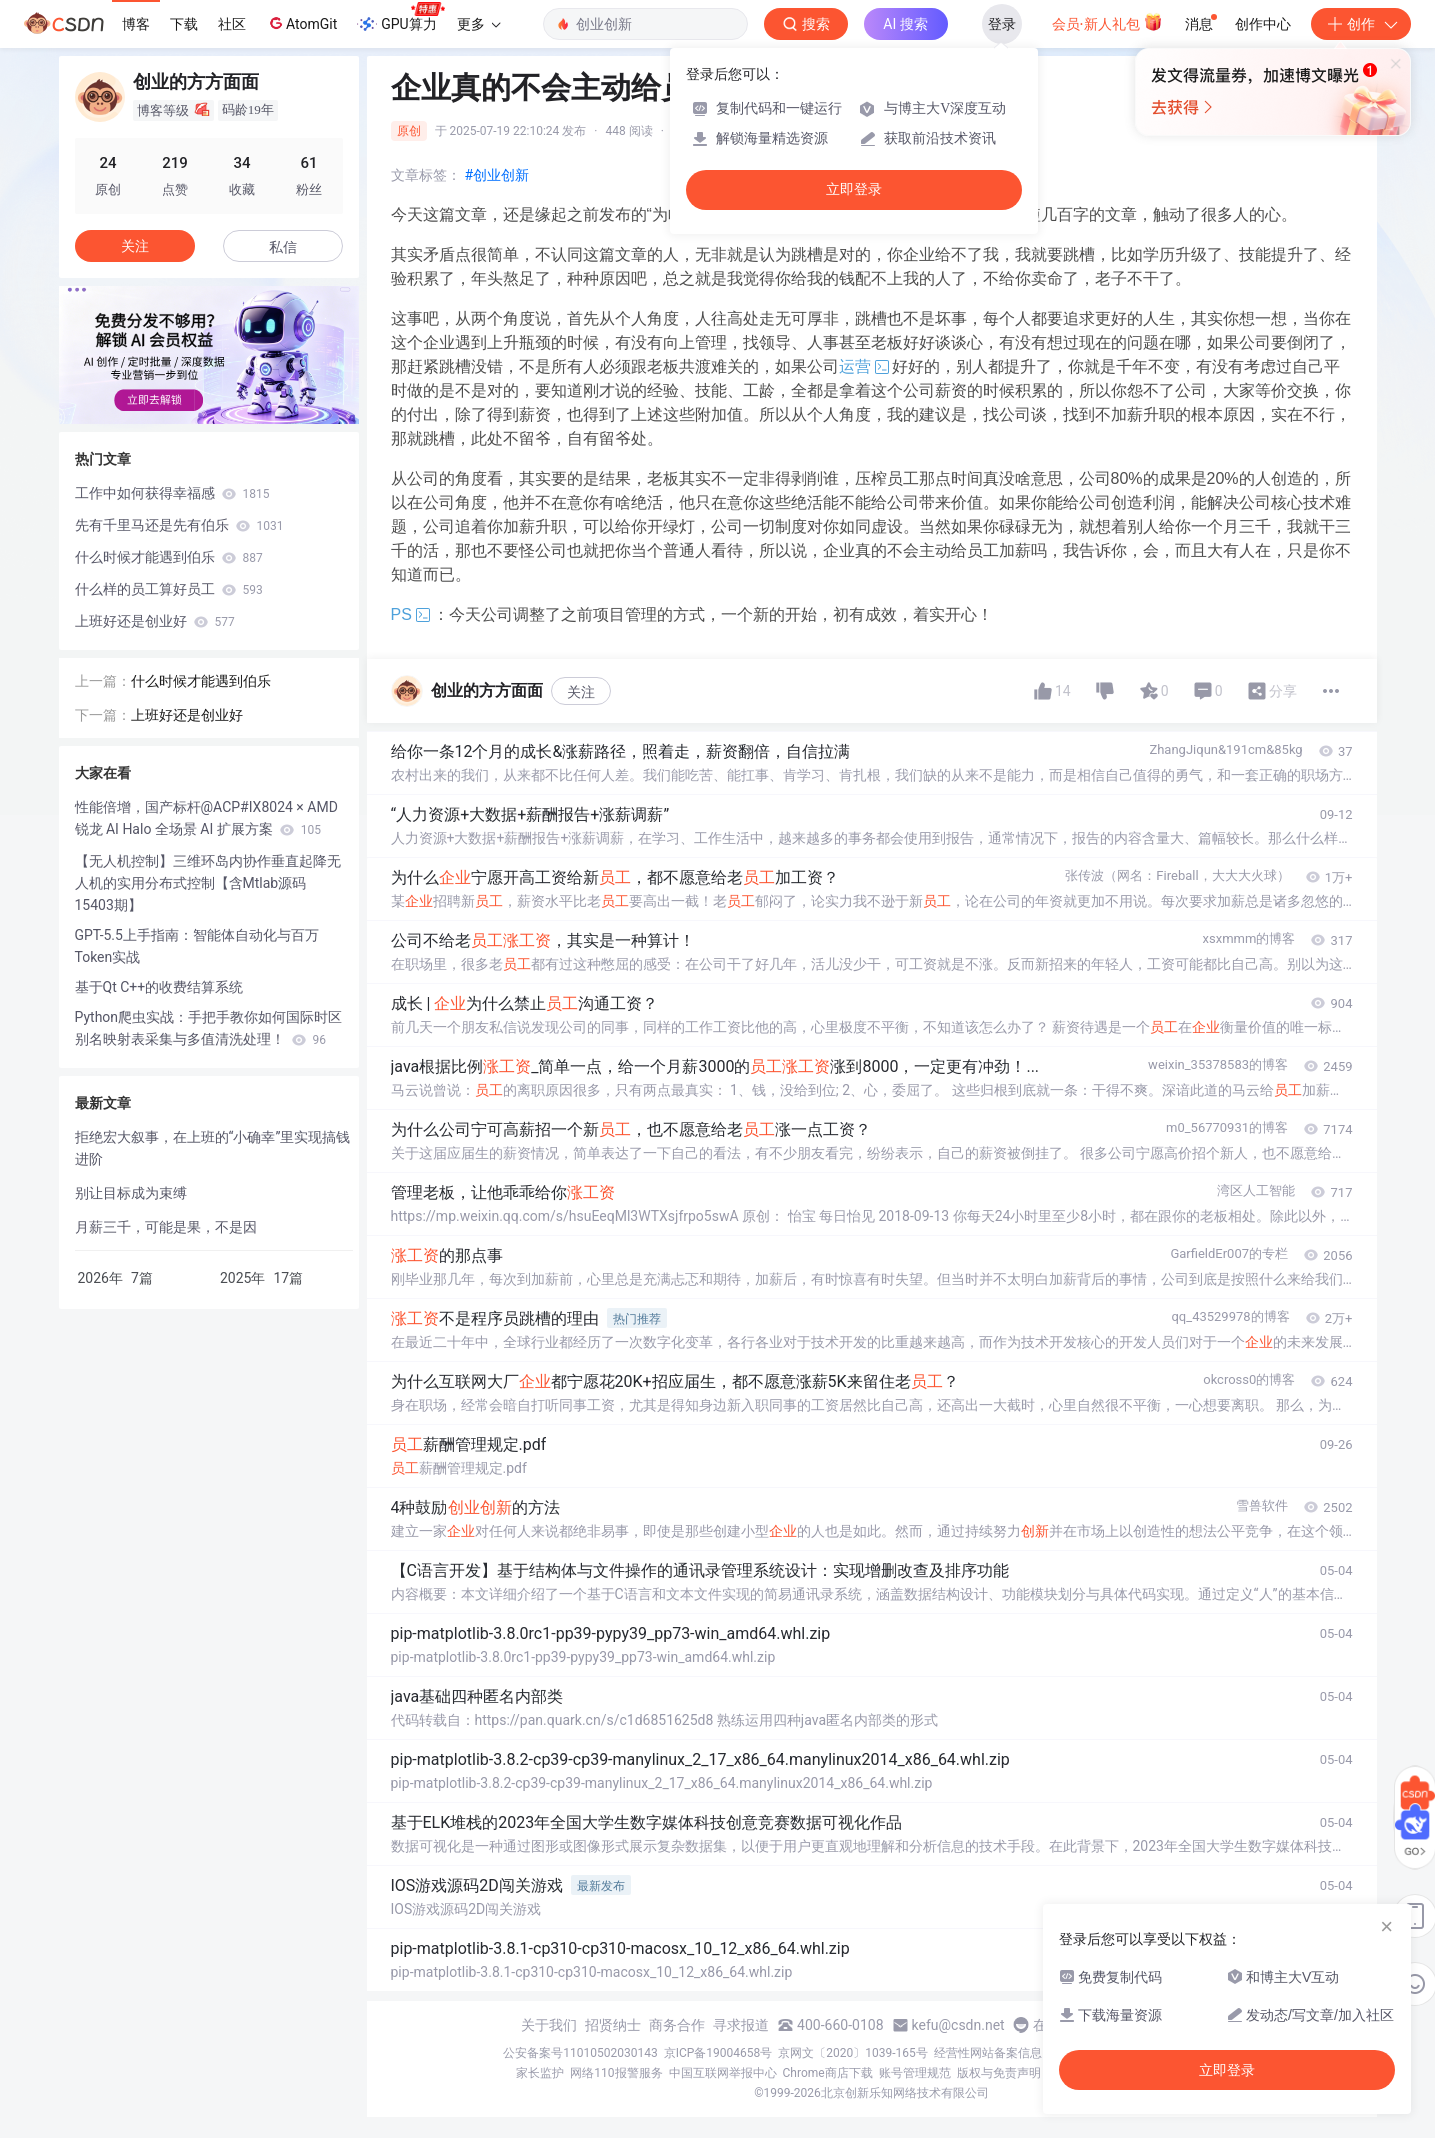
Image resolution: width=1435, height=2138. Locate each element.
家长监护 (540, 2073)
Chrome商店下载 (828, 2073)
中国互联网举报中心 (723, 2073)
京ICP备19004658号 (718, 2053)
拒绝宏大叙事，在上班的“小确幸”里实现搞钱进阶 (213, 1148)
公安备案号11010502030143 (580, 2053)
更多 (479, 24)
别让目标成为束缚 (131, 1193)
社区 (232, 24)
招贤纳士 (613, 2025)
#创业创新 (497, 175)
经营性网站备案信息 (988, 2053)
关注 (581, 692)
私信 (283, 247)
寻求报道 (741, 2025)
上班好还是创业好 (155, 621)
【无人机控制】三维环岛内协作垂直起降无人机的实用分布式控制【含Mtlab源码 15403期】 (208, 883)
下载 (184, 24)
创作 (1361, 24)
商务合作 (677, 2025)
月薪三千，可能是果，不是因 (166, 1227)
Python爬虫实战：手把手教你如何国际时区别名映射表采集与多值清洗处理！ (209, 1028)
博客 (136, 24)
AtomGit (301, 23)
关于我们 (549, 2025)
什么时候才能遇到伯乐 (169, 557)
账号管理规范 (915, 2073)
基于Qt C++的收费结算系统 (159, 987)
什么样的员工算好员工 (169, 589)
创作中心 (1263, 24)
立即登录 (854, 189)
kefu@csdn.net (958, 2025)
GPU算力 (400, 18)
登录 (1002, 24)
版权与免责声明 (999, 2073)
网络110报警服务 (616, 2073)
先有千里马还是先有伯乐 (179, 525)
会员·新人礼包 (1107, 22)
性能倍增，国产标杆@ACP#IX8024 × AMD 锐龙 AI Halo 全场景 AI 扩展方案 (206, 818)
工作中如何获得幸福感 (172, 493)
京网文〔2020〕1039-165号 (853, 2053)
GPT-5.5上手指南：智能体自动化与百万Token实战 (197, 946)
